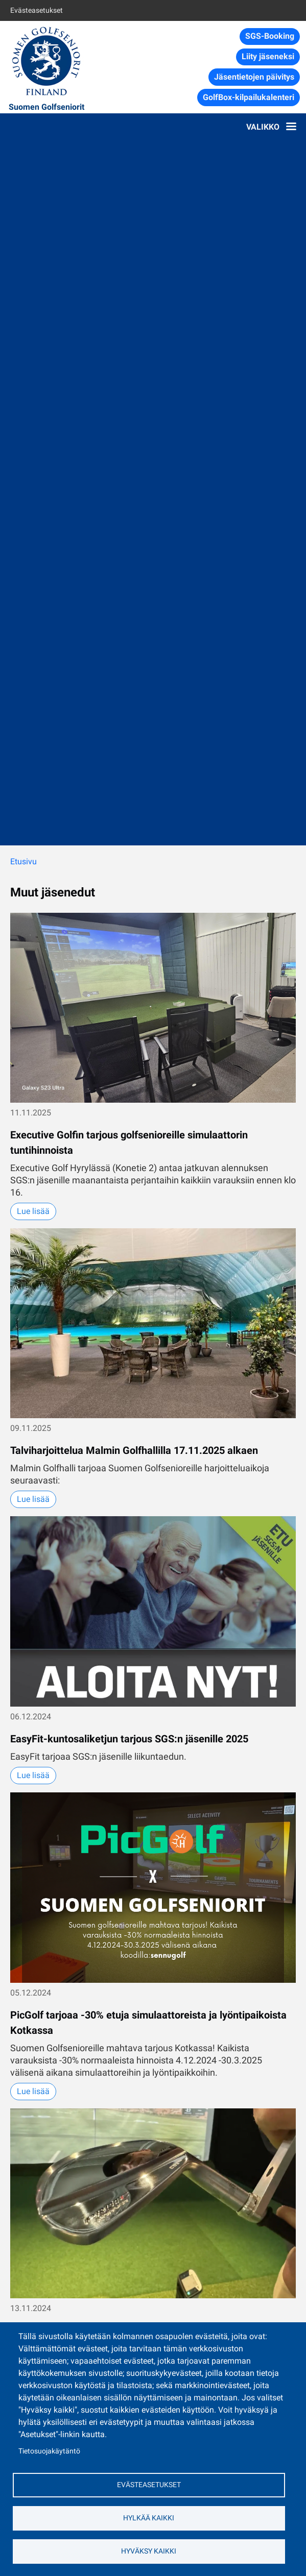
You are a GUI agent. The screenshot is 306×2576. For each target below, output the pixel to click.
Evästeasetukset (36, 10)
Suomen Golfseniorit (46, 107)
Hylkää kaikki (148, 2518)
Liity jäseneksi (268, 56)
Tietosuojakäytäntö (49, 2451)
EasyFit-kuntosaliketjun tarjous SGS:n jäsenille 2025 (129, 1739)
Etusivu (23, 861)
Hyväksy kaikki (148, 2551)
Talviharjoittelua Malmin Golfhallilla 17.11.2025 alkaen (134, 1450)
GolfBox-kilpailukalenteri (248, 97)
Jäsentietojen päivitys (254, 77)
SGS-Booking (269, 36)
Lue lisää (33, 1211)
